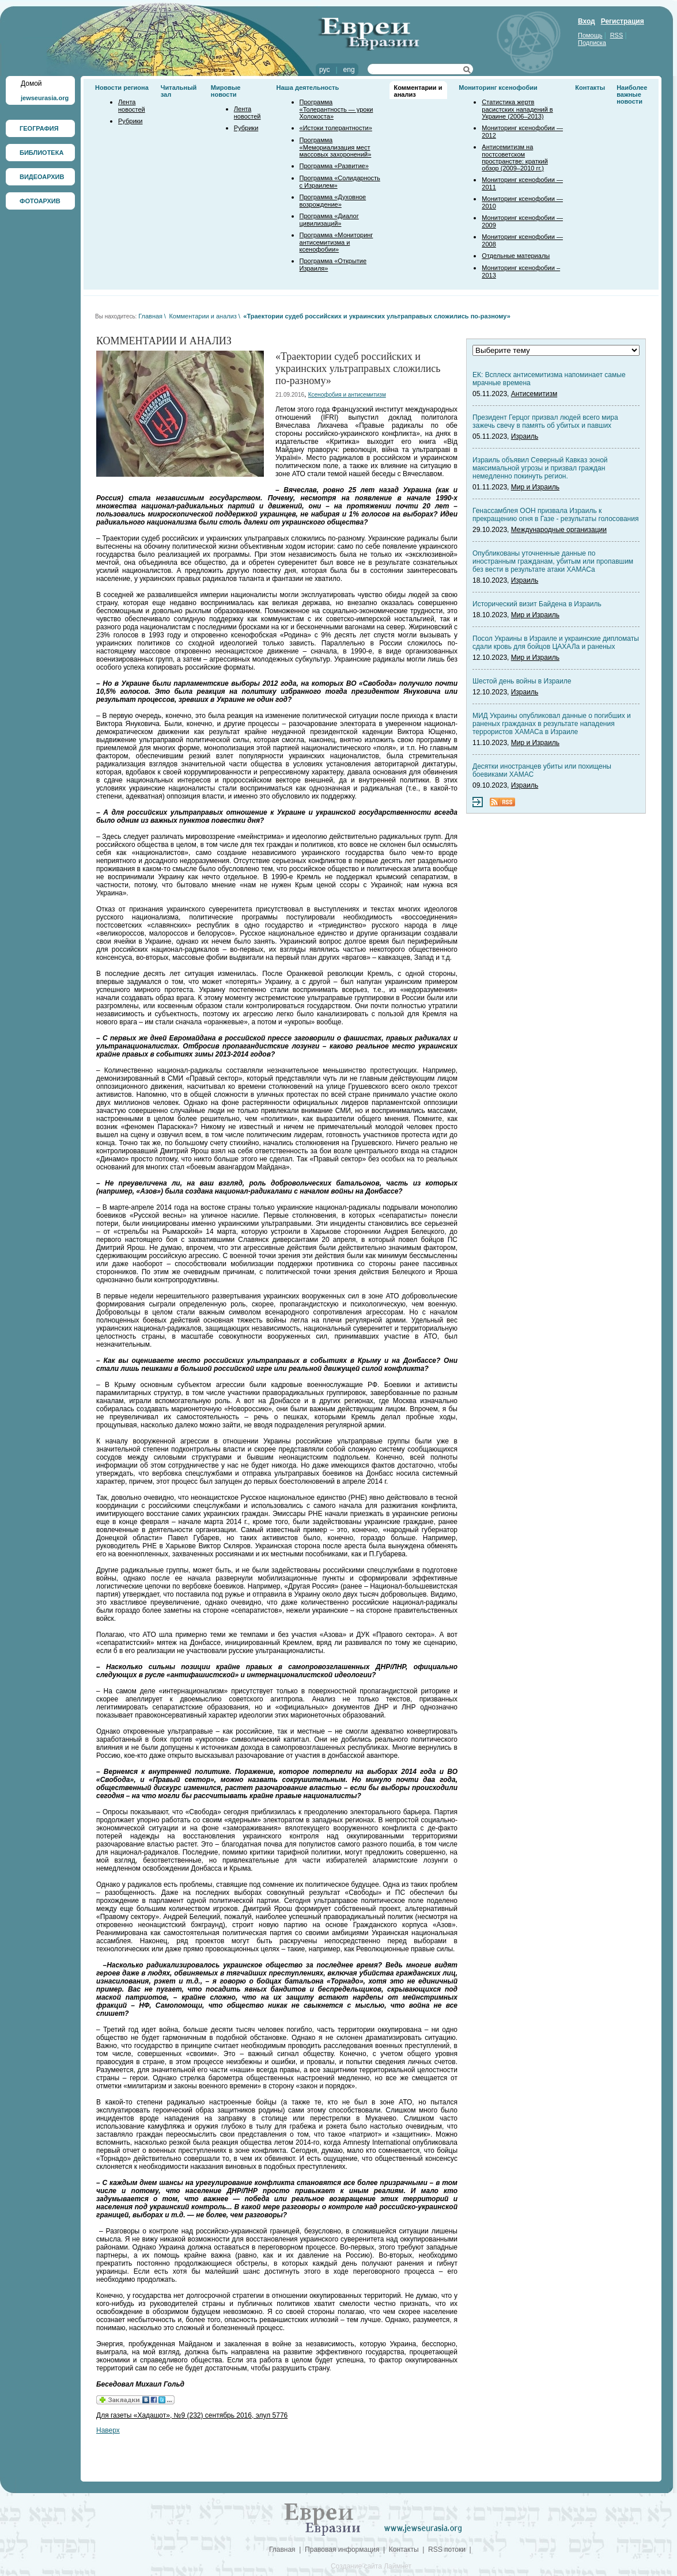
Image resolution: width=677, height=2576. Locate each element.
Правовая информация (342, 2549)
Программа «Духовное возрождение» (333, 200)
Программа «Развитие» (334, 165)
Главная (150, 316)
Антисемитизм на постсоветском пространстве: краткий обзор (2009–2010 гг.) (514, 157)
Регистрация (622, 21)
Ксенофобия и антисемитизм (347, 395)
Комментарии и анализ (202, 316)
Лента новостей (131, 105)
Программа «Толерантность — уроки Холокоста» (336, 109)
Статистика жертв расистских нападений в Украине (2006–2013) (517, 109)
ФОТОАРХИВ (40, 200)
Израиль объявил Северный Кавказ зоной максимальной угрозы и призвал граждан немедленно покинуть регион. (540, 468)
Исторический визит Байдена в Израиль (537, 604)
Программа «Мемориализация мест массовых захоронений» (336, 147)
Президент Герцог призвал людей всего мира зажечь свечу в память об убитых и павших (545, 421)
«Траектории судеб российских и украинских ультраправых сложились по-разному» (376, 316)
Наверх (108, 2430)
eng (349, 70)
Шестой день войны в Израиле (521, 681)
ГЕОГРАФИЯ (39, 128)
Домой (31, 83)
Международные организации (559, 530)
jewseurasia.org (45, 97)
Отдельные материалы (516, 255)
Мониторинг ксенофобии (498, 87)
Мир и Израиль (535, 487)
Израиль (524, 436)
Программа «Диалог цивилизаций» (329, 219)
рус (324, 70)
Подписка (592, 42)
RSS (616, 35)
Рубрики (130, 120)
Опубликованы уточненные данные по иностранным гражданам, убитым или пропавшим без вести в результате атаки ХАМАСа (552, 561)
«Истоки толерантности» (336, 127)
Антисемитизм (534, 394)
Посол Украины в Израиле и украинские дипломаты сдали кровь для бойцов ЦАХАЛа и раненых (555, 642)
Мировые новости (226, 91)
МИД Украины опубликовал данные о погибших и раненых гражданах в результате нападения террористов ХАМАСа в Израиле (551, 724)
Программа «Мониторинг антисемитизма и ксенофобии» (336, 242)
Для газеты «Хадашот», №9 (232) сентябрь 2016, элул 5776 (192, 2415)
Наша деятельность (308, 87)
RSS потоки (447, 2549)
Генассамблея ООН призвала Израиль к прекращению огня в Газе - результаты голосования (555, 515)
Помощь (590, 35)
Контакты (590, 87)
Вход (586, 21)
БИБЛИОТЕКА (41, 152)
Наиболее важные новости (632, 94)
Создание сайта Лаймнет (371, 2566)
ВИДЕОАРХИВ (42, 176)
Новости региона (122, 87)
